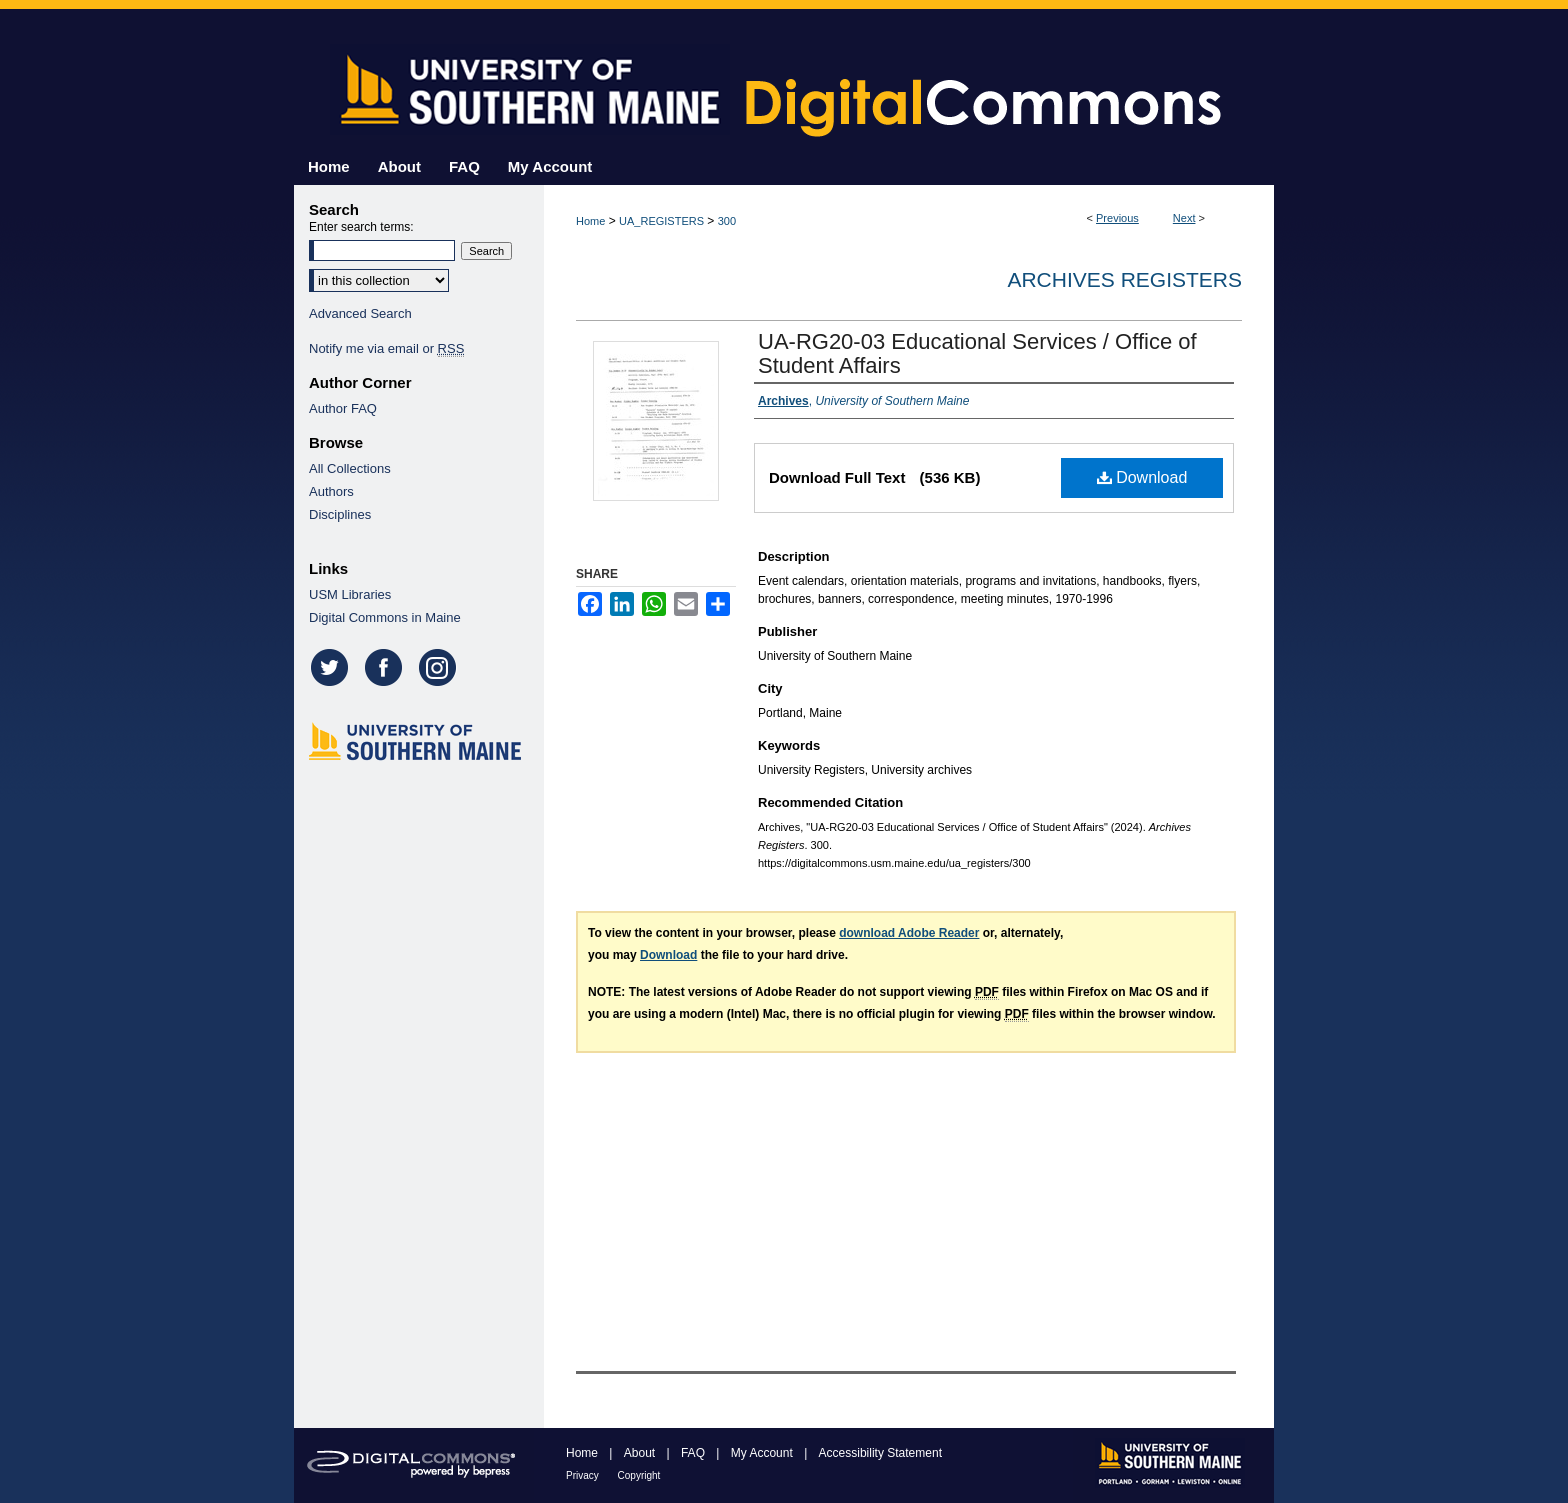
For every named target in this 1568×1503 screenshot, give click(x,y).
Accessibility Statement (880, 1453)
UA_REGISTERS (661, 221)
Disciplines (340, 514)
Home (590, 221)
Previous (1117, 218)
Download (1142, 477)
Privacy (584, 1475)
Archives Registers (1124, 279)
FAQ (694, 1453)
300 (727, 221)
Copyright (639, 1475)
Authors (331, 491)
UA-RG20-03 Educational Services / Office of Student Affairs (977, 353)
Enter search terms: (361, 227)
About (641, 1453)
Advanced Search (360, 313)
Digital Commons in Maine (385, 617)
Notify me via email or (386, 348)
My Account (763, 1453)
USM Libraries (350, 594)
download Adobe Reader (909, 933)
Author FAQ (343, 408)
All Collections (350, 468)
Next (1184, 218)
